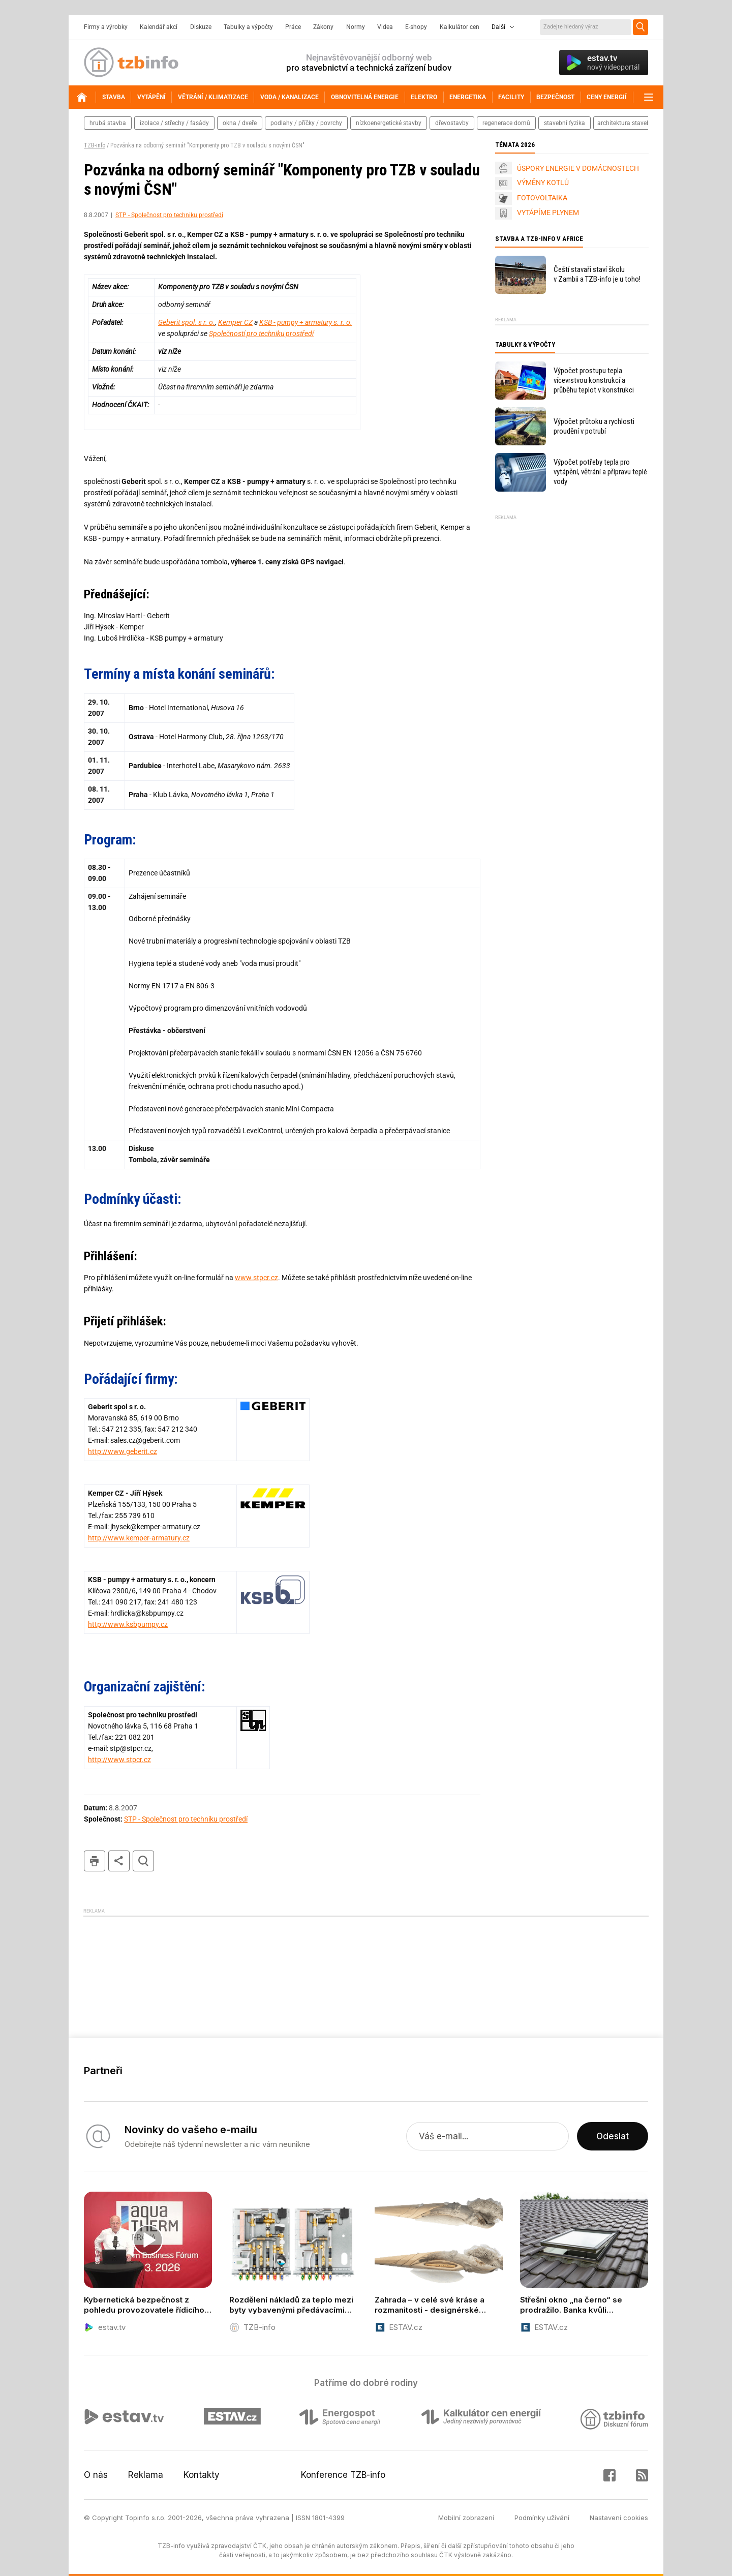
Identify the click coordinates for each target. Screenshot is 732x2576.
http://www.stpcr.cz (119, 1759)
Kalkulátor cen (459, 27)
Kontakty (202, 2475)
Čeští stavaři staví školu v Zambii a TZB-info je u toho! (597, 274)
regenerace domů (506, 123)
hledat (143, 1861)
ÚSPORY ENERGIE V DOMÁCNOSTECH (578, 168)
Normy (355, 27)
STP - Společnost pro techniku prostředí (169, 215)
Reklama (145, 2475)
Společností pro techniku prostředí (261, 333)
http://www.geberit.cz (122, 1451)
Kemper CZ (235, 322)
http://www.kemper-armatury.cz (139, 1538)
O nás (96, 2475)
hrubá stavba (107, 123)
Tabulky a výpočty (248, 27)
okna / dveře (240, 123)
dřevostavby (452, 123)
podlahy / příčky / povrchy (306, 123)
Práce (293, 27)
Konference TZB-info (343, 2475)
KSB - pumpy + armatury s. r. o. (305, 322)
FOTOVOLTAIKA (542, 198)
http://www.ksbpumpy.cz (128, 1624)
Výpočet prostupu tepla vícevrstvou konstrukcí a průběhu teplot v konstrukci (594, 380)
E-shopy (416, 27)
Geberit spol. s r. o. (186, 322)
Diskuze (200, 27)
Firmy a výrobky (106, 27)
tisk (94, 1861)
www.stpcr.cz (256, 1278)
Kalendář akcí (158, 27)
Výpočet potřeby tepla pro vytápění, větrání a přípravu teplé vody (600, 472)
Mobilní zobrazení (466, 2517)
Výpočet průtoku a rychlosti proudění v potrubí (594, 426)
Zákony (323, 27)
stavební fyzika (564, 123)
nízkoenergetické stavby (388, 123)
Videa (385, 27)
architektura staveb (623, 123)
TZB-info (94, 145)
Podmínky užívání (541, 2517)
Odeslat (612, 2136)
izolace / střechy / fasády (174, 123)
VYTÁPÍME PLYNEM (548, 212)
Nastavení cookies (619, 2517)
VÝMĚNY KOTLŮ (543, 182)
